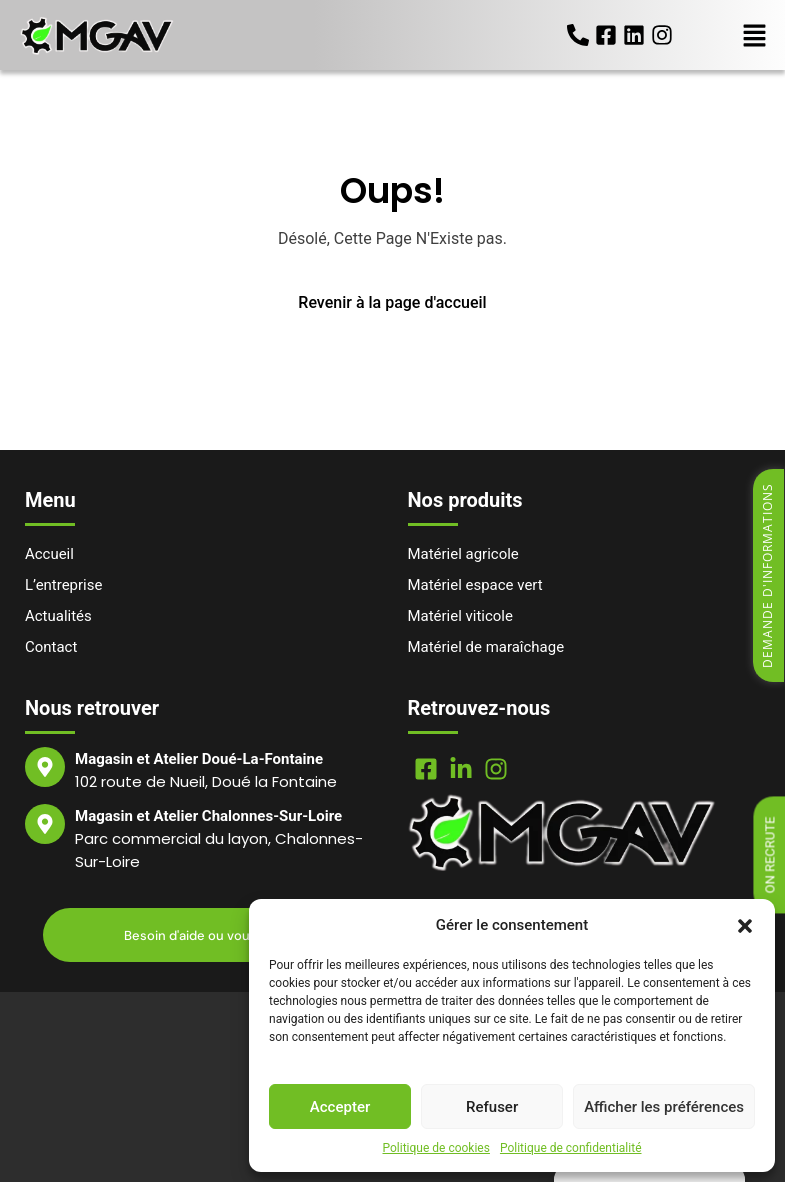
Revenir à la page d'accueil (392, 302)
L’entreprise (64, 585)
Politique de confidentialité (571, 1148)
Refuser (492, 1107)
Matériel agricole (464, 554)
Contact (51, 647)
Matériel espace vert (475, 585)
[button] (745, 925)
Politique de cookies (436, 1148)
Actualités (58, 616)
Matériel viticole (461, 616)
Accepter (340, 1107)
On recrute (770, 855)
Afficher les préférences (664, 1107)
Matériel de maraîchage (486, 647)
